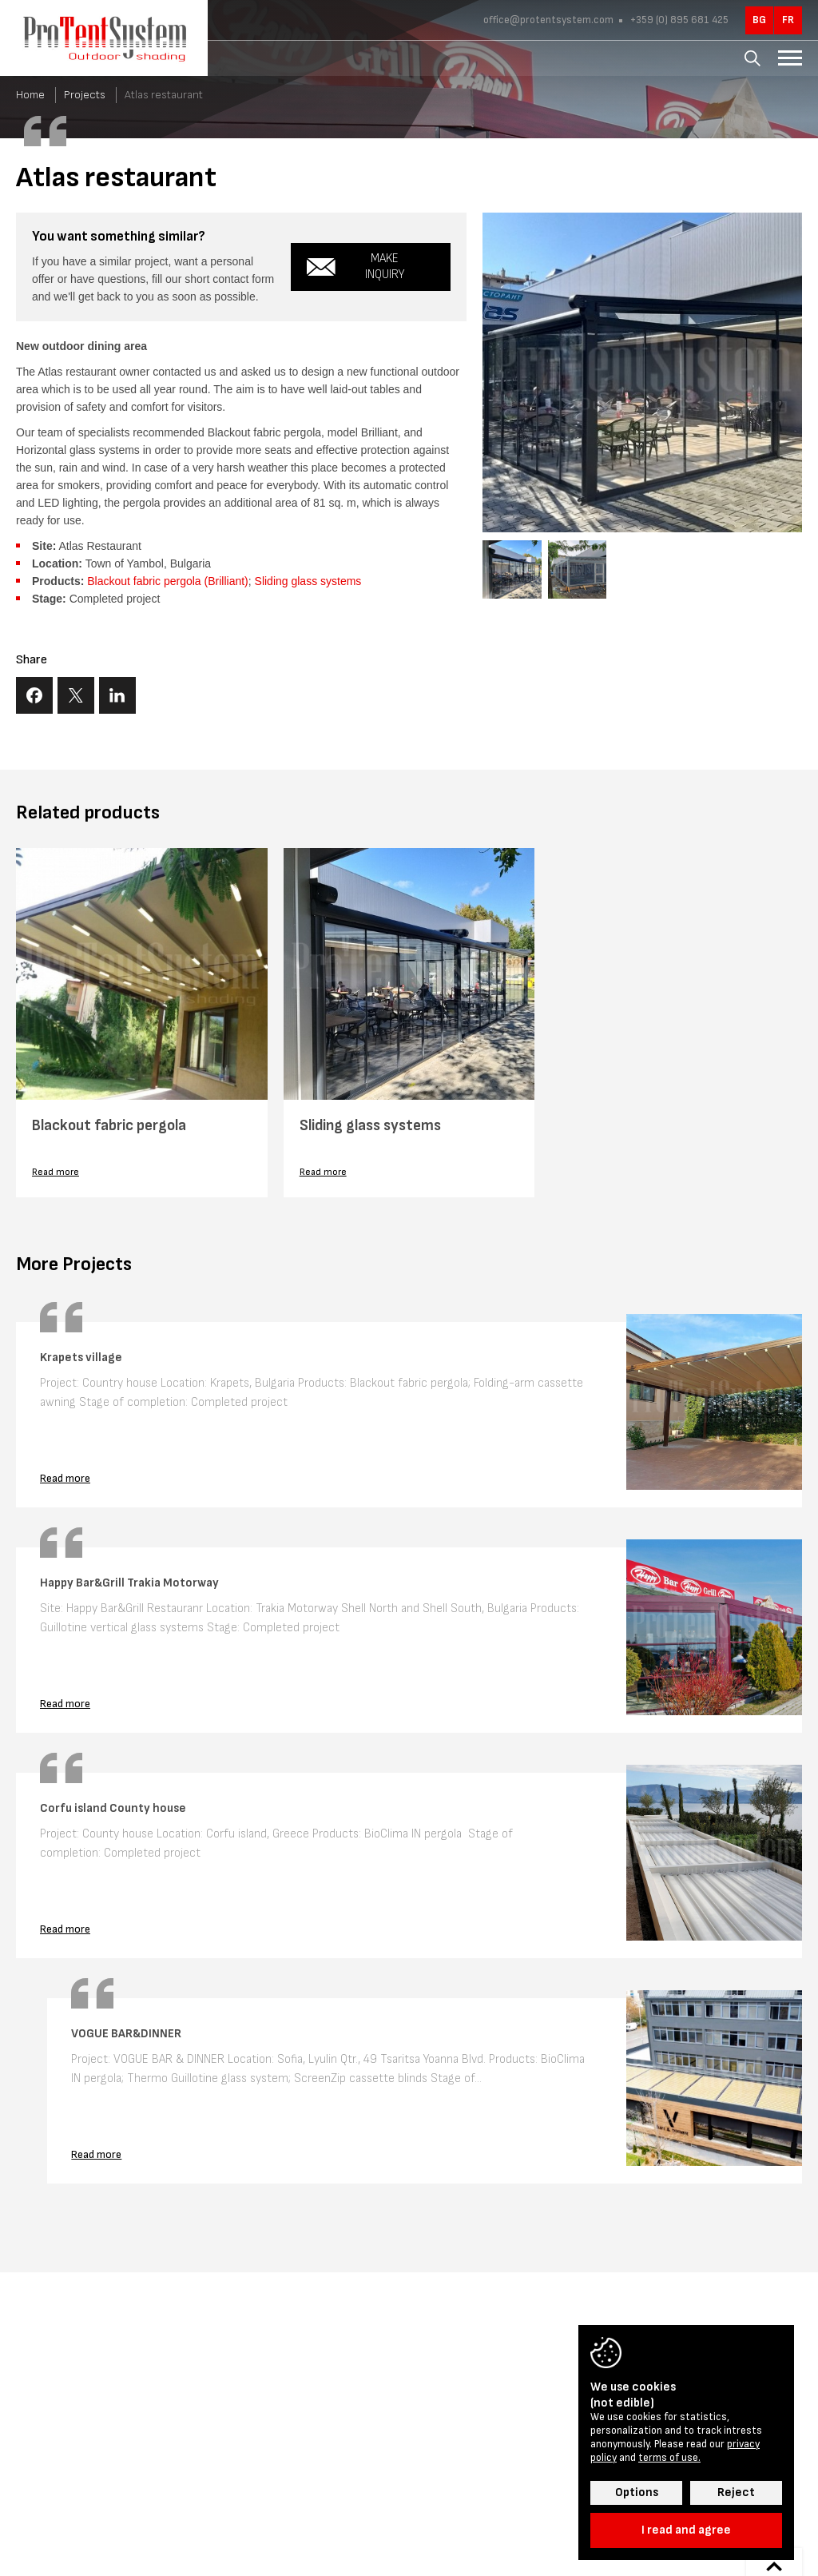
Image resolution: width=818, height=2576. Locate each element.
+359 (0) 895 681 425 (678, 20)
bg (759, 20)
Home (30, 95)
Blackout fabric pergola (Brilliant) (167, 581)
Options (636, 2492)
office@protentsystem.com (548, 20)
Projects (84, 95)
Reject (736, 2492)
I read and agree (686, 2530)
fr (788, 20)
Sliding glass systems (308, 581)
